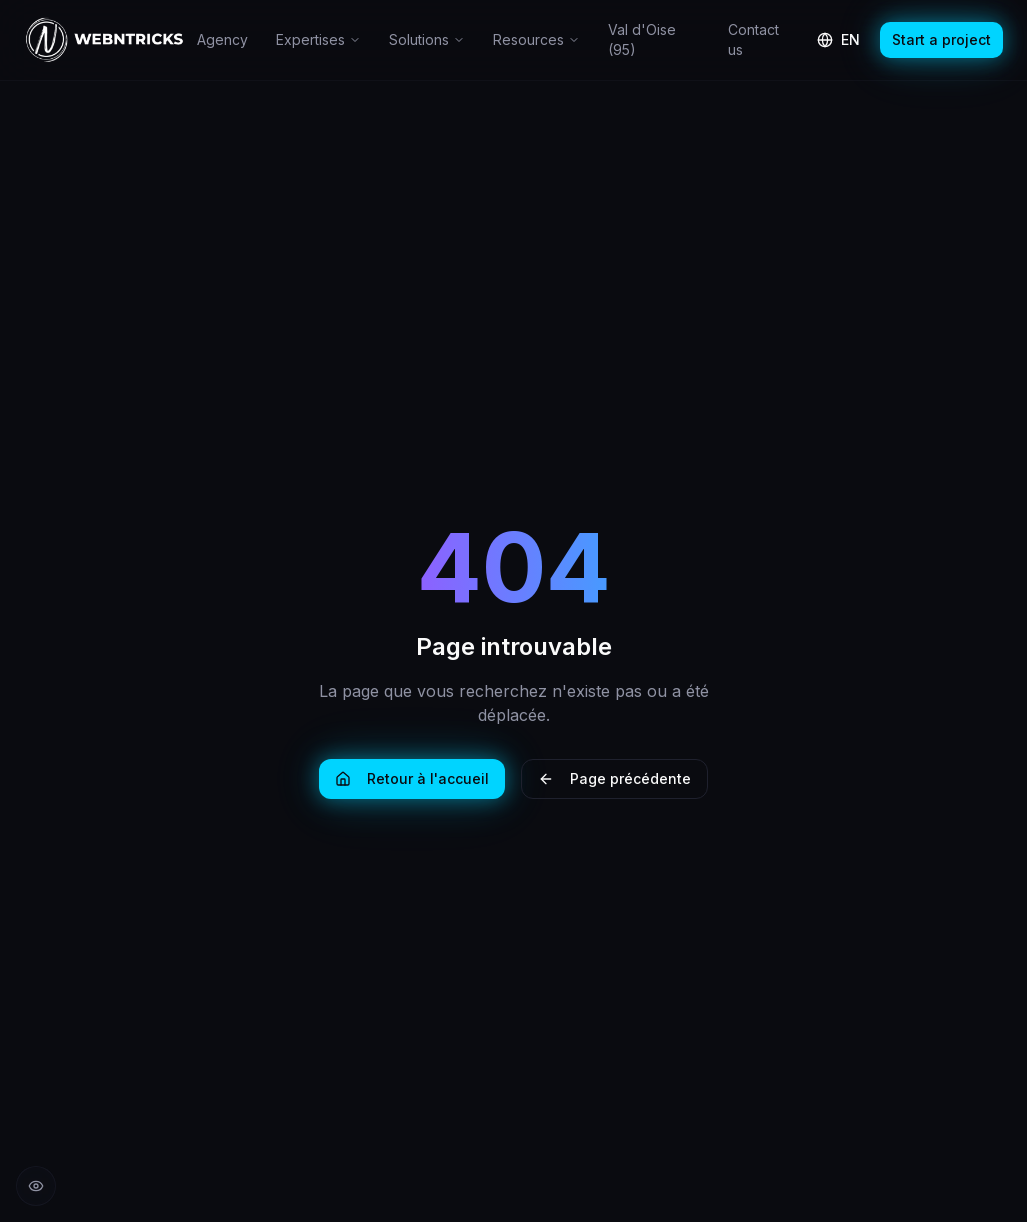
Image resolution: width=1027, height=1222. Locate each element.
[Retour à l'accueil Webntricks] (104, 40)
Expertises (318, 39)
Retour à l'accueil (412, 778)
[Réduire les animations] (36, 1186)
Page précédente (614, 778)
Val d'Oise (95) (642, 39)
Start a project (941, 39)
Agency (222, 39)
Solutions (427, 39)
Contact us (753, 39)
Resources (536, 39)
